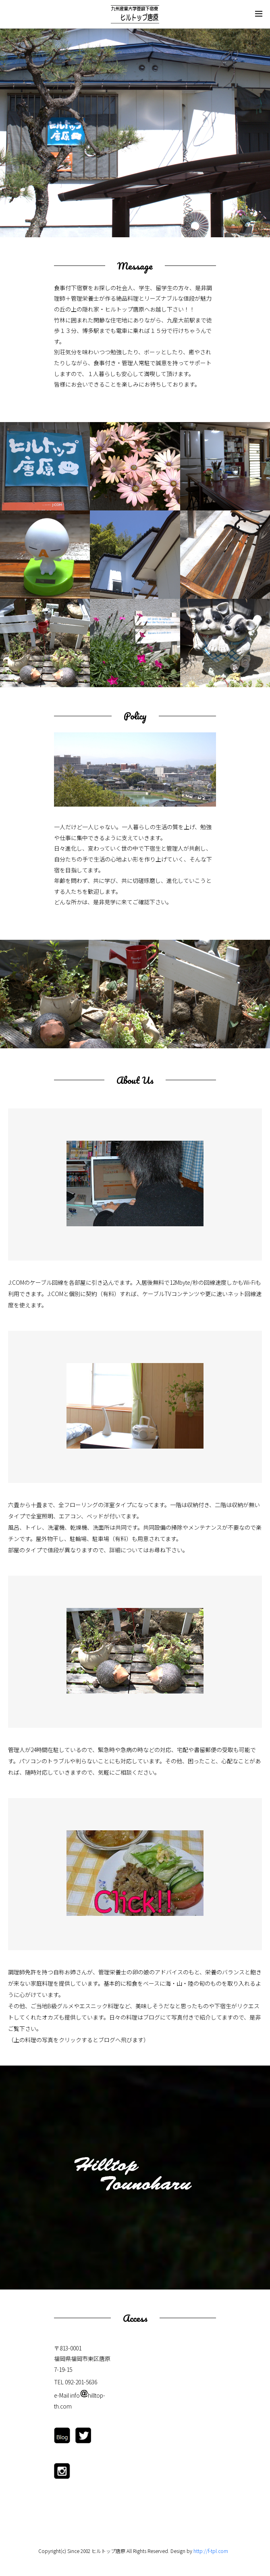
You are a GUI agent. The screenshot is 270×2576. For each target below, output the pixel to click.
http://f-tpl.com (210, 2550)
